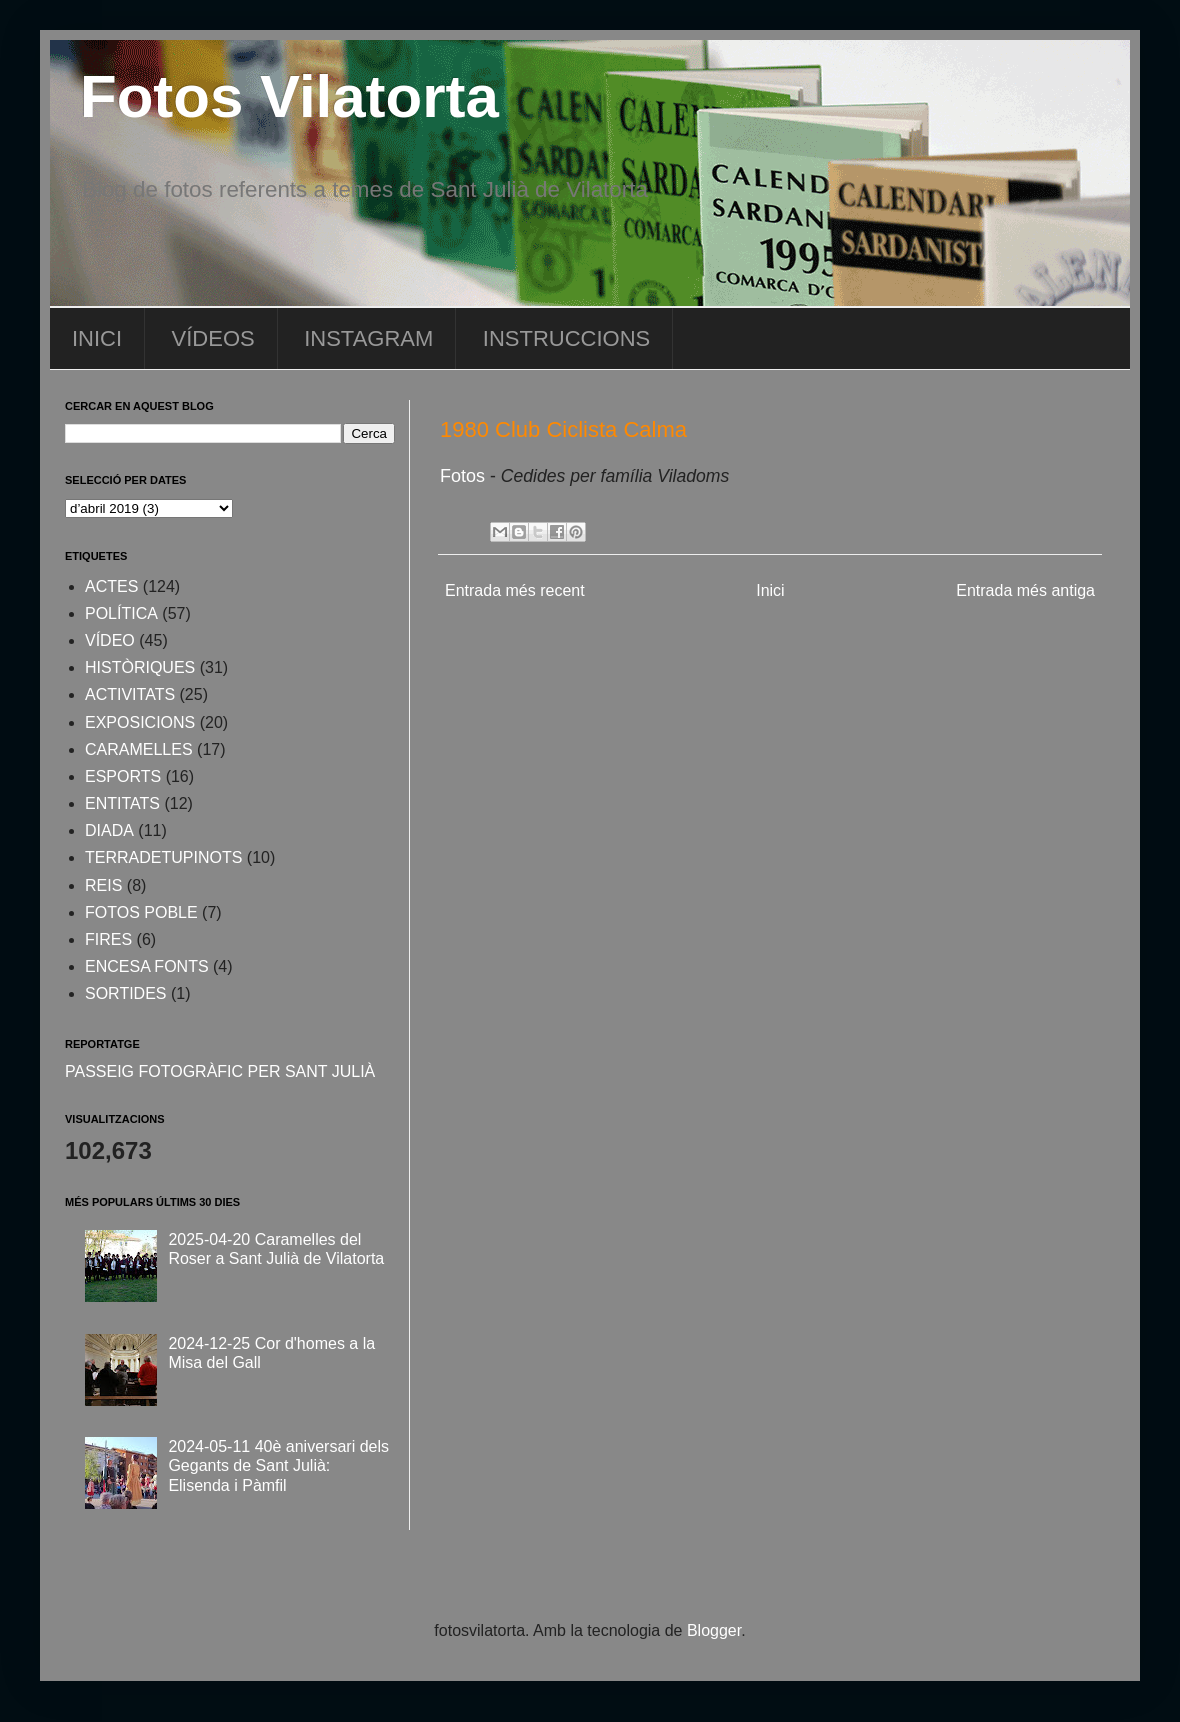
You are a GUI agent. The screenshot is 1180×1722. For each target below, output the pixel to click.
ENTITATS (122, 803)
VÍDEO (110, 640)
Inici (770, 590)
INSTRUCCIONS (566, 338)
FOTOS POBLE (141, 912)
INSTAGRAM (368, 338)
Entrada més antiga (1025, 590)
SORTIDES (126, 993)
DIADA (109, 830)
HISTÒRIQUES (140, 667)
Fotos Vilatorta (289, 96)
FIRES (108, 939)
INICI (97, 338)
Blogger (714, 1630)
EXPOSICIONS (140, 722)
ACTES (111, 586)
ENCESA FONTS (147, 966)
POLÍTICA (121, 613)
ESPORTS (123, 776)
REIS (103, 885)
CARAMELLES (139, 749)
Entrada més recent (515, 590)
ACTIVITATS (130, 694)
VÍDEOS (213, 338)
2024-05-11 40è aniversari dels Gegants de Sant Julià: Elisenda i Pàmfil (278, 1465)
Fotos (465, 476)
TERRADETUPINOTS (163, 857)
